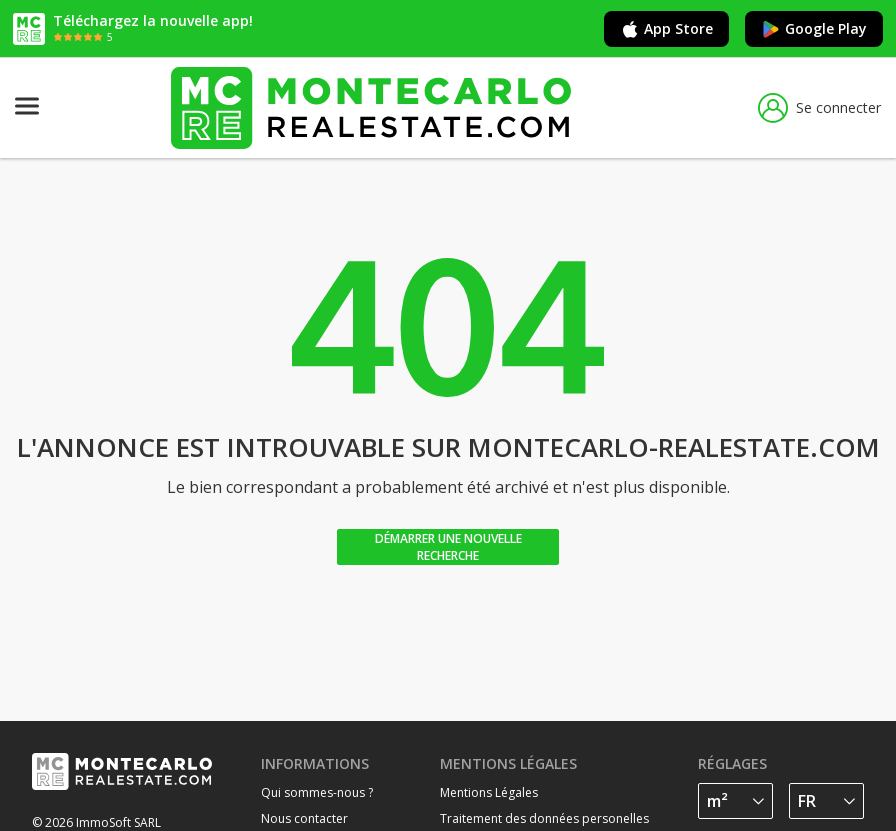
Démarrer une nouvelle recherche (448, 547)
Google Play (814, 29)
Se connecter (819, 108)
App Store (666, 29)
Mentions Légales (489, 792)
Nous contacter (304, 818)
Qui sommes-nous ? (317, 792)
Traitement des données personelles (544, 818)
